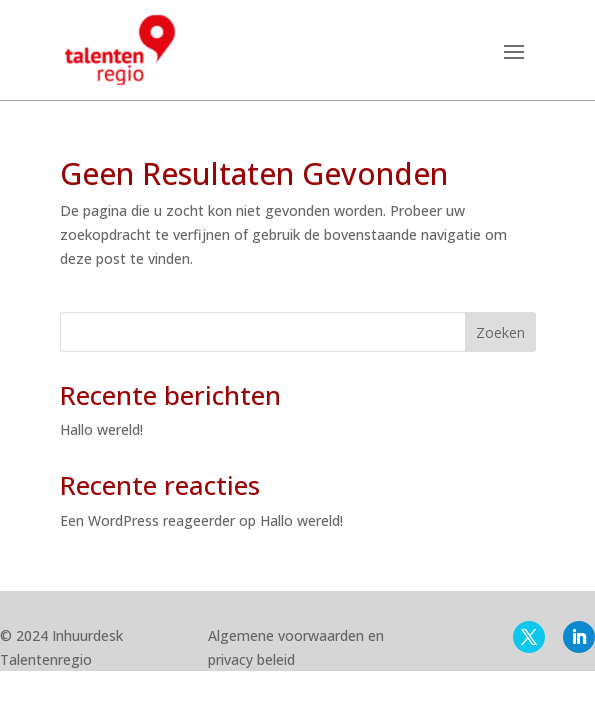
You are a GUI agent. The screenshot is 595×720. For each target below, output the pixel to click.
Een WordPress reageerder (147, 520)
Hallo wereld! (101, 429)
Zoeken (500, 332)
